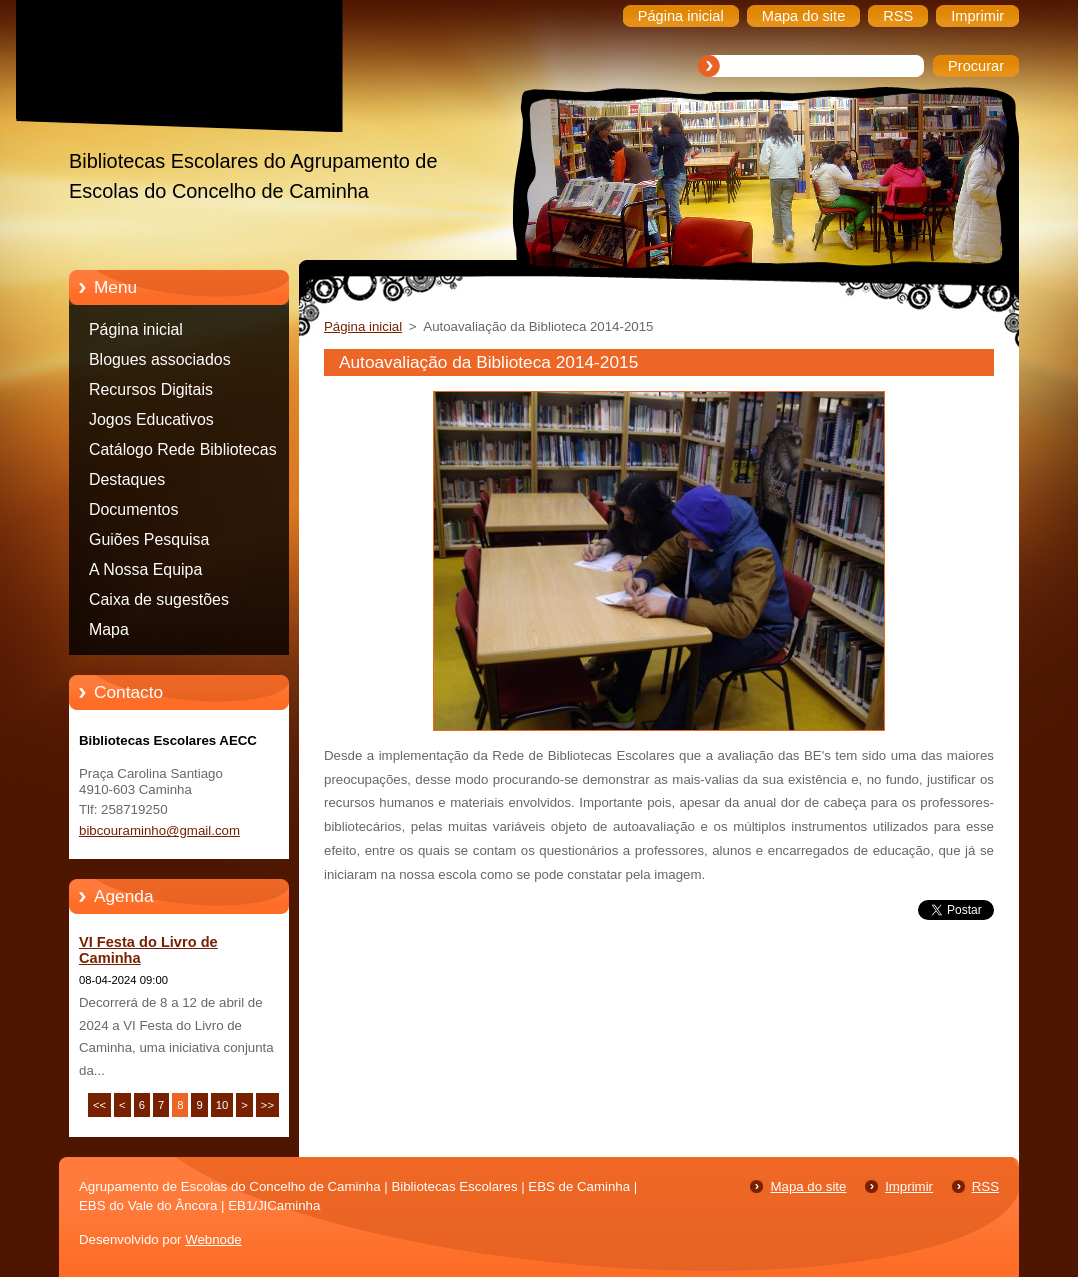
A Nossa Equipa (145, 569)
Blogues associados (160, 359)
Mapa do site (808, 1186)
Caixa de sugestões (159, 599)
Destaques (127, 479)
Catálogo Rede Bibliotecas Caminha (183, 453)
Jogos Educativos (151, 419)
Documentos (133, 509)
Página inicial (136, 329)
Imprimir (909, 1186)
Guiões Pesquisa (149, 539)
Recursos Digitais (151, 389)
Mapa (109, 629)
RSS (985, 1186)
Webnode (213, 1239)
